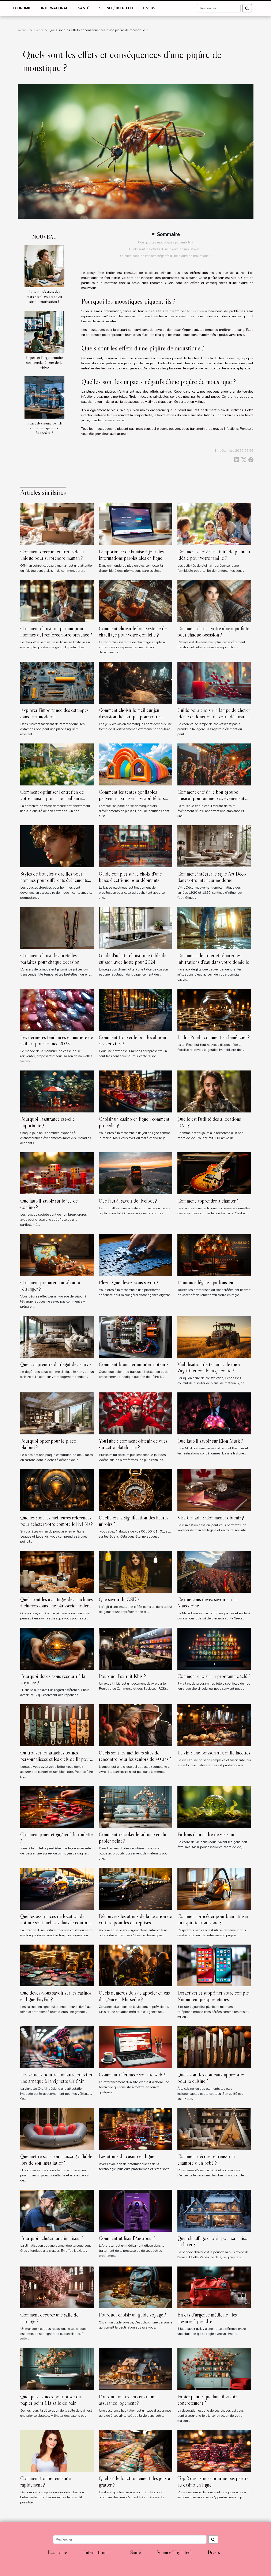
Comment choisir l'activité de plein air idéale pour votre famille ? (213, 555)
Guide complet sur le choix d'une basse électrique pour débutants (130, 877)
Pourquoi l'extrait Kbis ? (122, 1676)
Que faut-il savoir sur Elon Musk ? (210, 1441)
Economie (22, 8)
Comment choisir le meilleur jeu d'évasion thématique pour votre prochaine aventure (129, 716)
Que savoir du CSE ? (119, 1599)
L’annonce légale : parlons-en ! (206, 1282)
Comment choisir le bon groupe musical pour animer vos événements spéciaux (211, 798)
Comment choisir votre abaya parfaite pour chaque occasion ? (213, 631)
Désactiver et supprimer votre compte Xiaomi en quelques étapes (213, 1996)
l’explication (195, 311)
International (54, 8)
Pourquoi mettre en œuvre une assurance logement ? (128, 2400)
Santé (83, 8)
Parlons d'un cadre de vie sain (205, 1834)
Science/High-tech (116, 8)
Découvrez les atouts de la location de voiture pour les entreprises (135, 1919)
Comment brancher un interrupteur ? (133, 1364)
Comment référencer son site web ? (132, 2075)
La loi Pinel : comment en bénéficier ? (213, 1037)
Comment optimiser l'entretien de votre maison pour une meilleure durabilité (52, 798)
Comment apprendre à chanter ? (207, 1201)
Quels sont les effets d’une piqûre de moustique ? (165, 249)
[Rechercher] (219, 8)
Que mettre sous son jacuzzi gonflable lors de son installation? (56, 2159)
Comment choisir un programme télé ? (213, 1676)
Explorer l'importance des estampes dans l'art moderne (54, 713)
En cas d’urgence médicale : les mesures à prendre (207, 2318)
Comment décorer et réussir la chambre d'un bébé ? (206, 2159)
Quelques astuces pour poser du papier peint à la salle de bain (50, 2400)
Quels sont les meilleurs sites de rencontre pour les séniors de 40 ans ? (135, 1756)
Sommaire (168, 234)
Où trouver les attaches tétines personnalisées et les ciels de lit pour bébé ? (55, 1759)
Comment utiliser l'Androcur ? (127, 2238)
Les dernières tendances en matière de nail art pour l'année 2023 (56, 1040)
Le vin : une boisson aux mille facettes (213, 1753)
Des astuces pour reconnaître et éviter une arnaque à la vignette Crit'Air (56, 2078)
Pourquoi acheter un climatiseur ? (52, 2238)
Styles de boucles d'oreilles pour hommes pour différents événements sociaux (54, 880)
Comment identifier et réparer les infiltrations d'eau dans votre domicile (213, 958)
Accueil (23, 30)
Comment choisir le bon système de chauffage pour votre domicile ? (133, 631)
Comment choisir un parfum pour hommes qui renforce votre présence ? (56, 631)
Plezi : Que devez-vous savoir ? (128, 1282)
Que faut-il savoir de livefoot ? (128, 1201)
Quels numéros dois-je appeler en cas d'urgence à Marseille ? (134, 1996)
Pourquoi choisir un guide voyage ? (132, 2315)
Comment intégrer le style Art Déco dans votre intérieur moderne (211, 877)
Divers (149, 8)
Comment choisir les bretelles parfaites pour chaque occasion (49, 958)
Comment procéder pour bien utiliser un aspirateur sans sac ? (212, 1919)
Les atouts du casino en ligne (126, 2156)
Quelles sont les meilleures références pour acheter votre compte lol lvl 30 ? (56, 1521)
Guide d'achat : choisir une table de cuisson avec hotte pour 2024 (132, 958)
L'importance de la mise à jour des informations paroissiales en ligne (131, 555)
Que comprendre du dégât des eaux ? (55, 1364)
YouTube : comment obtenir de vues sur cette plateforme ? (133, 1444)
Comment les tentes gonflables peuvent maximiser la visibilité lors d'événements (132, 798)
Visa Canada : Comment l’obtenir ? (210, 1518)
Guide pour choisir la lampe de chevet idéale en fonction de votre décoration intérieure (214, 716)
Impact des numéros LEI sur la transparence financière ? (44, 427)
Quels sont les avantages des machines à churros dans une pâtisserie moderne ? (56, 1605)
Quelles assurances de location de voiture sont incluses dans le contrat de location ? (54, 1922)
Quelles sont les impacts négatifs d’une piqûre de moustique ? (165, 256)
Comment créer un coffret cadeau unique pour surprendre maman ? (52, 555)
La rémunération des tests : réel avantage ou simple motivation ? (44, 296)
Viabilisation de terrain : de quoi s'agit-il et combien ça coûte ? (208, 1367)
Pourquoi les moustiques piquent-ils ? (165, 242)
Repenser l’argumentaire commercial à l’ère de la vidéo (44, 362)
